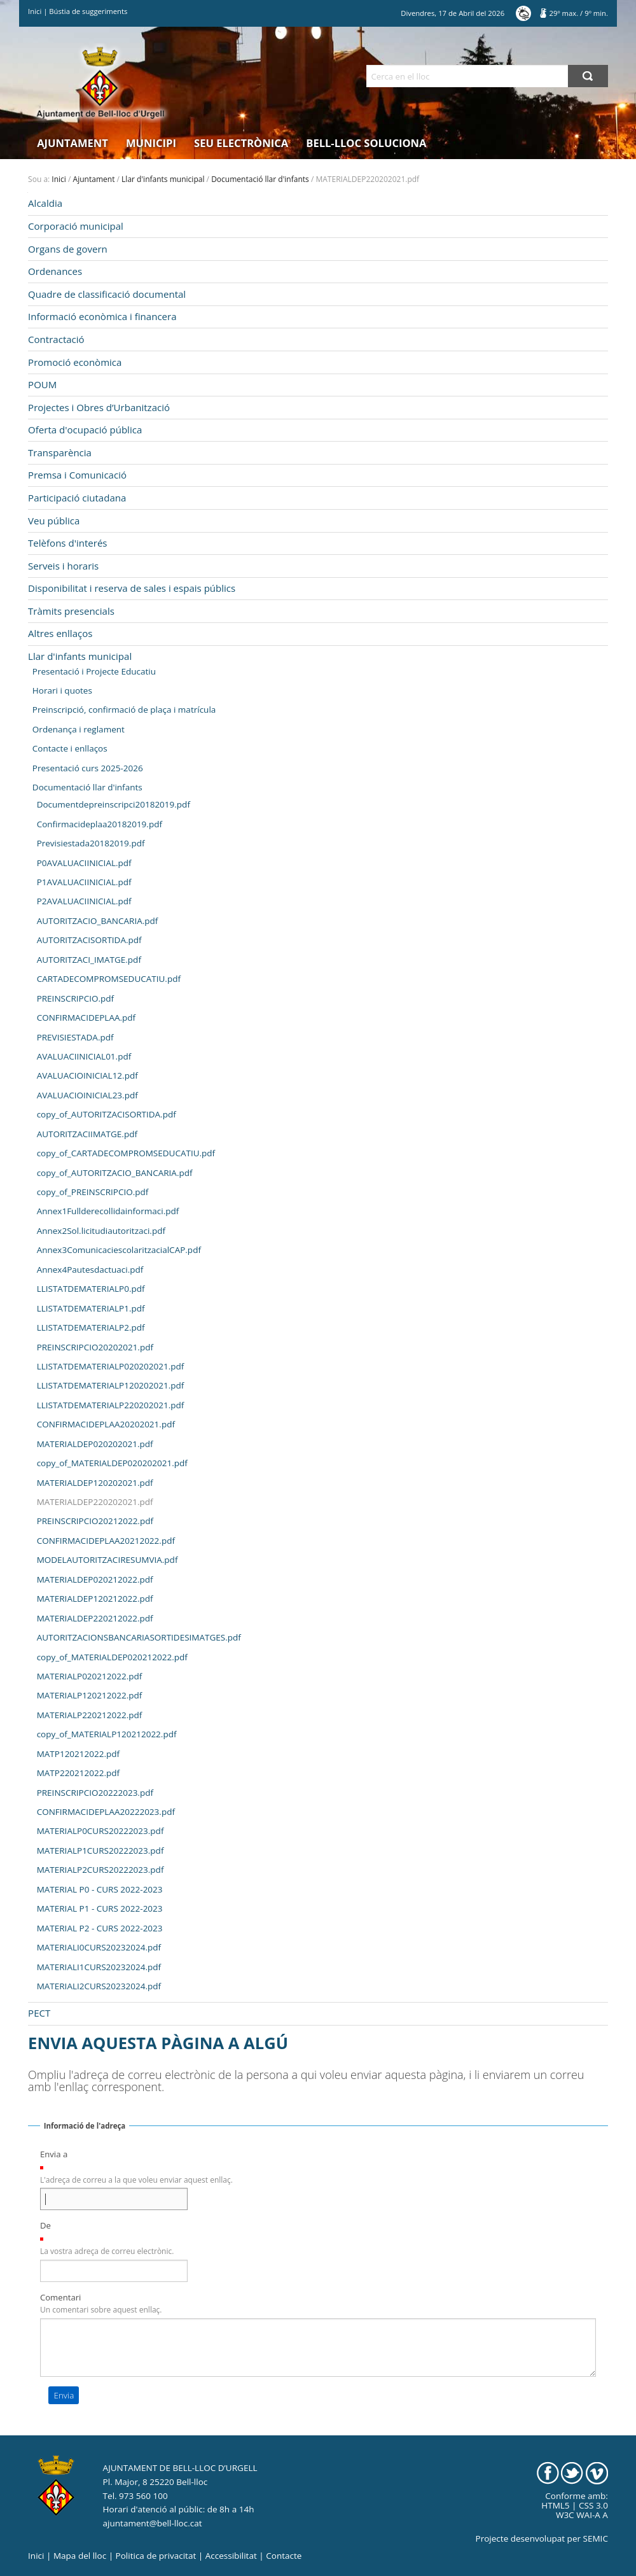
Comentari (60, 2297)
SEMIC (595, 2538)
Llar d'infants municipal (162, 179)
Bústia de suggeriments (88, 11)
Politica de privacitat (156, 2555)
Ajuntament (72, 143)
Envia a (53, 2154)
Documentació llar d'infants (260, 179)
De (45, 2225)
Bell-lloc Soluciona (366, 143)
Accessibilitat (231, 2555)
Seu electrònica (241, 143)
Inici (34, 11)
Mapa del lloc (79, 2555)
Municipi (151, 143)
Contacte (283, 2555)
